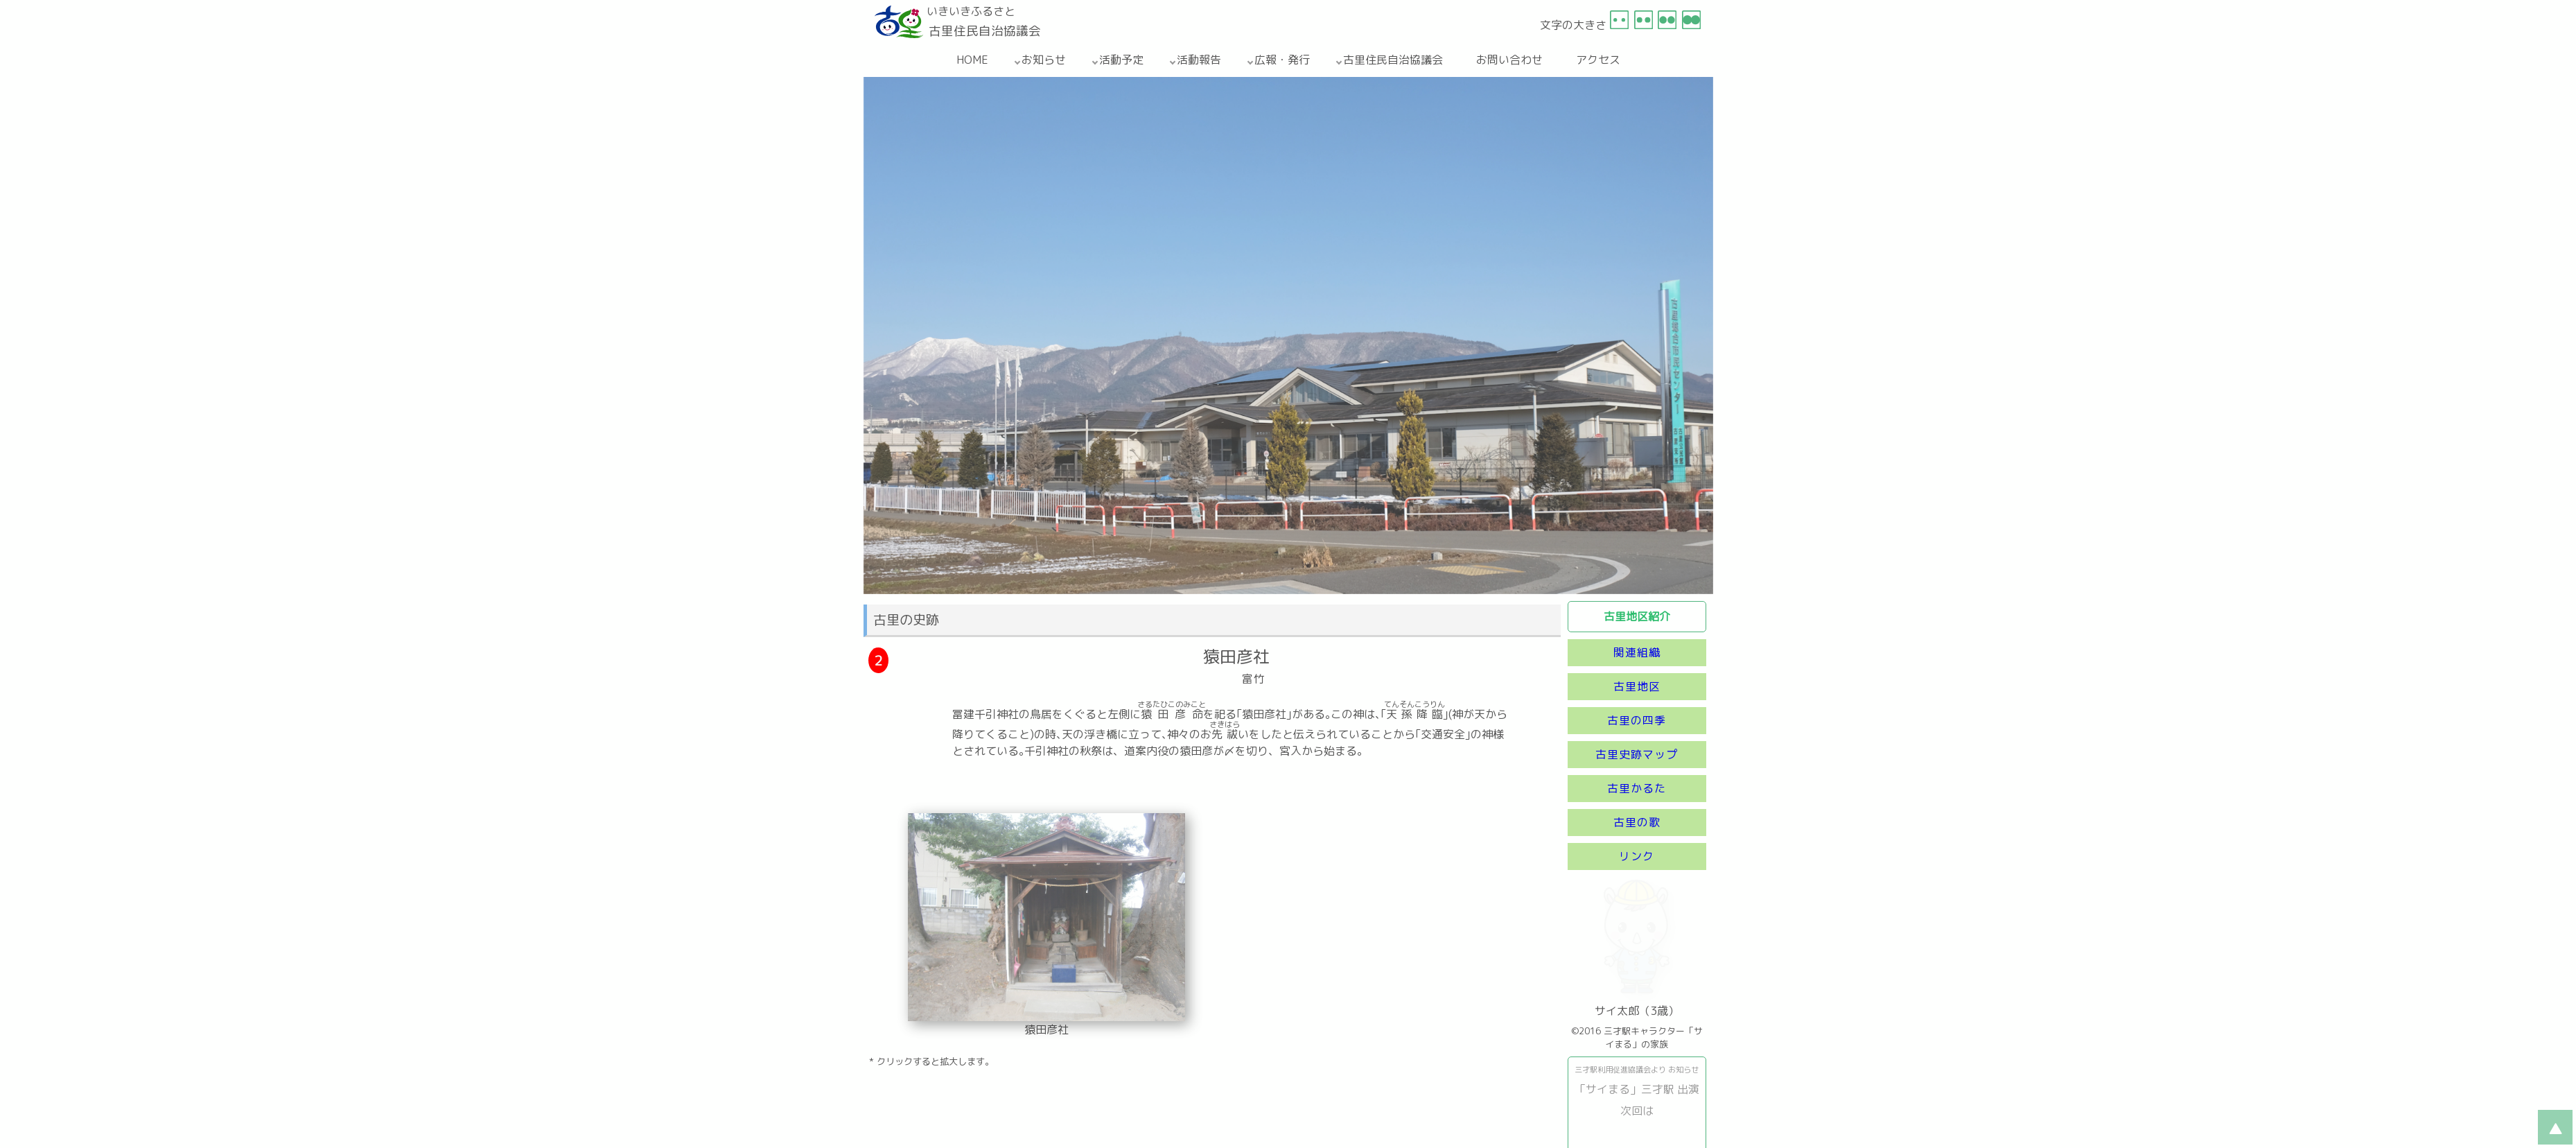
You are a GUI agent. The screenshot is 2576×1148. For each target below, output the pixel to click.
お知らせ (1044, 59)
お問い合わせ (1509, 59)
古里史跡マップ (1636, 754)
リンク (1636, 856)
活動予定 (1121, 59)
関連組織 (1637, 652)
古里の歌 (1637, 822)
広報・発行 (1282, 59)
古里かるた (1636, 788)
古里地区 (1637, 686)
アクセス (1598, 59)
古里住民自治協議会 (1393, 59)
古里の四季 (1636, 720)
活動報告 (1199, 59)
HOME (972, 59)
